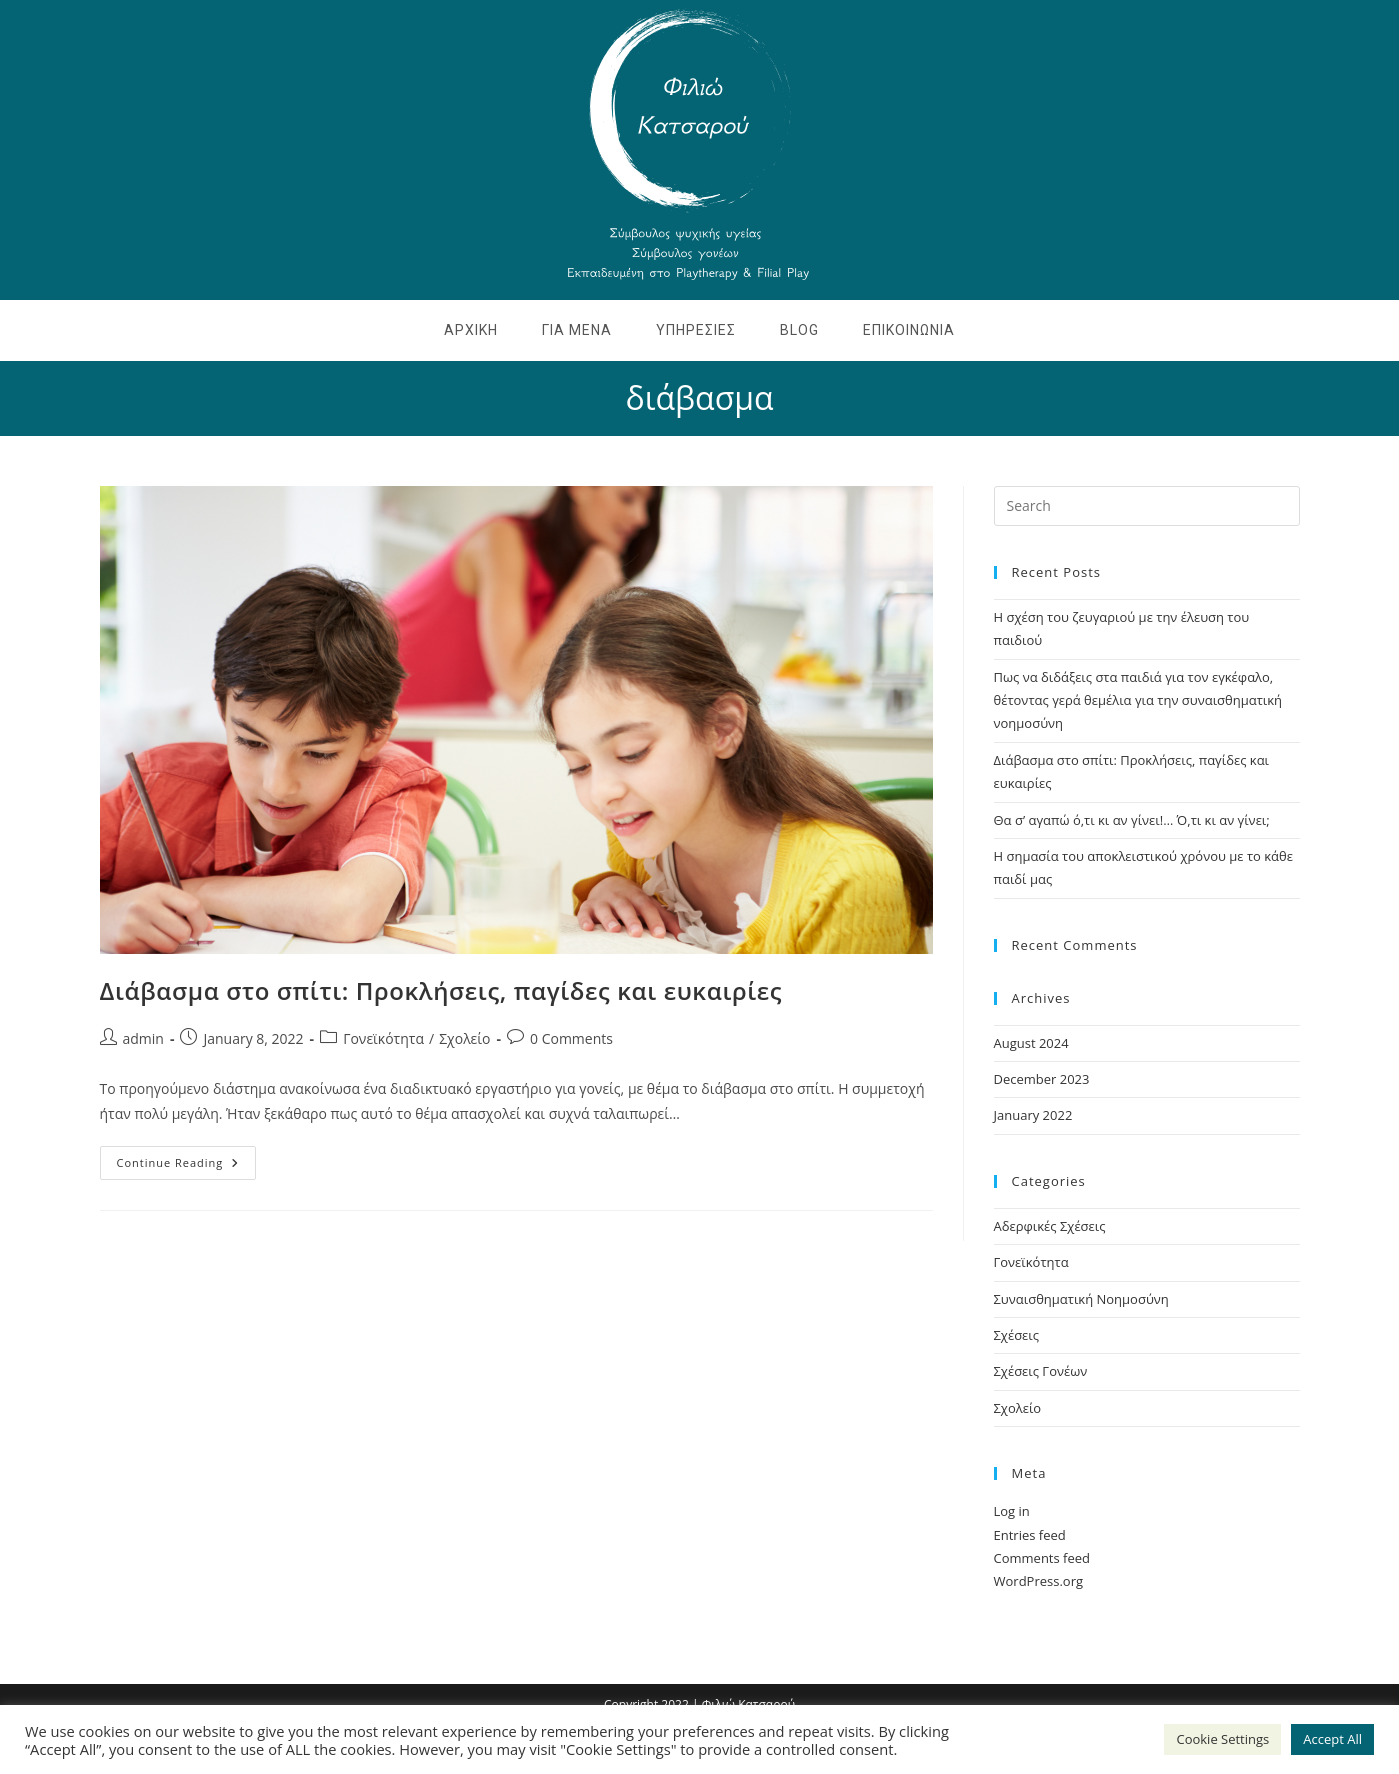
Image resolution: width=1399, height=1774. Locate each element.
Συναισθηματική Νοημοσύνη (1081, 1299)
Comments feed (1042, 1558)
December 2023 (1042, 1079)
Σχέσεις (1017, 1335)
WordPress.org (1039, 1581)
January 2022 (1033, 1115)
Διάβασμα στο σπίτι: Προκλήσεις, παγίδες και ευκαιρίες (441, 990)
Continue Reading (187, 1158)
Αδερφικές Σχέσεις (1050, 1226)
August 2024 (1031, 1043)
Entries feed (1030, 1535)
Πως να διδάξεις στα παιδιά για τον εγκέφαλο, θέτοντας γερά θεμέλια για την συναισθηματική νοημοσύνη (1138, 700)
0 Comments (571, 1038)
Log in (1012, 1511)
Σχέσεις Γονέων (1041, 1371)
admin (143, 1038)
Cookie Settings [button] (1222, 1739)
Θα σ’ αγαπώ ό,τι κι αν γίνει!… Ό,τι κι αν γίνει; (1132, 820)
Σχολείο (464, 1038)
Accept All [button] (1332, 1739)
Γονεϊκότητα (383, 1038)
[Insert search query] (1147, 506)
